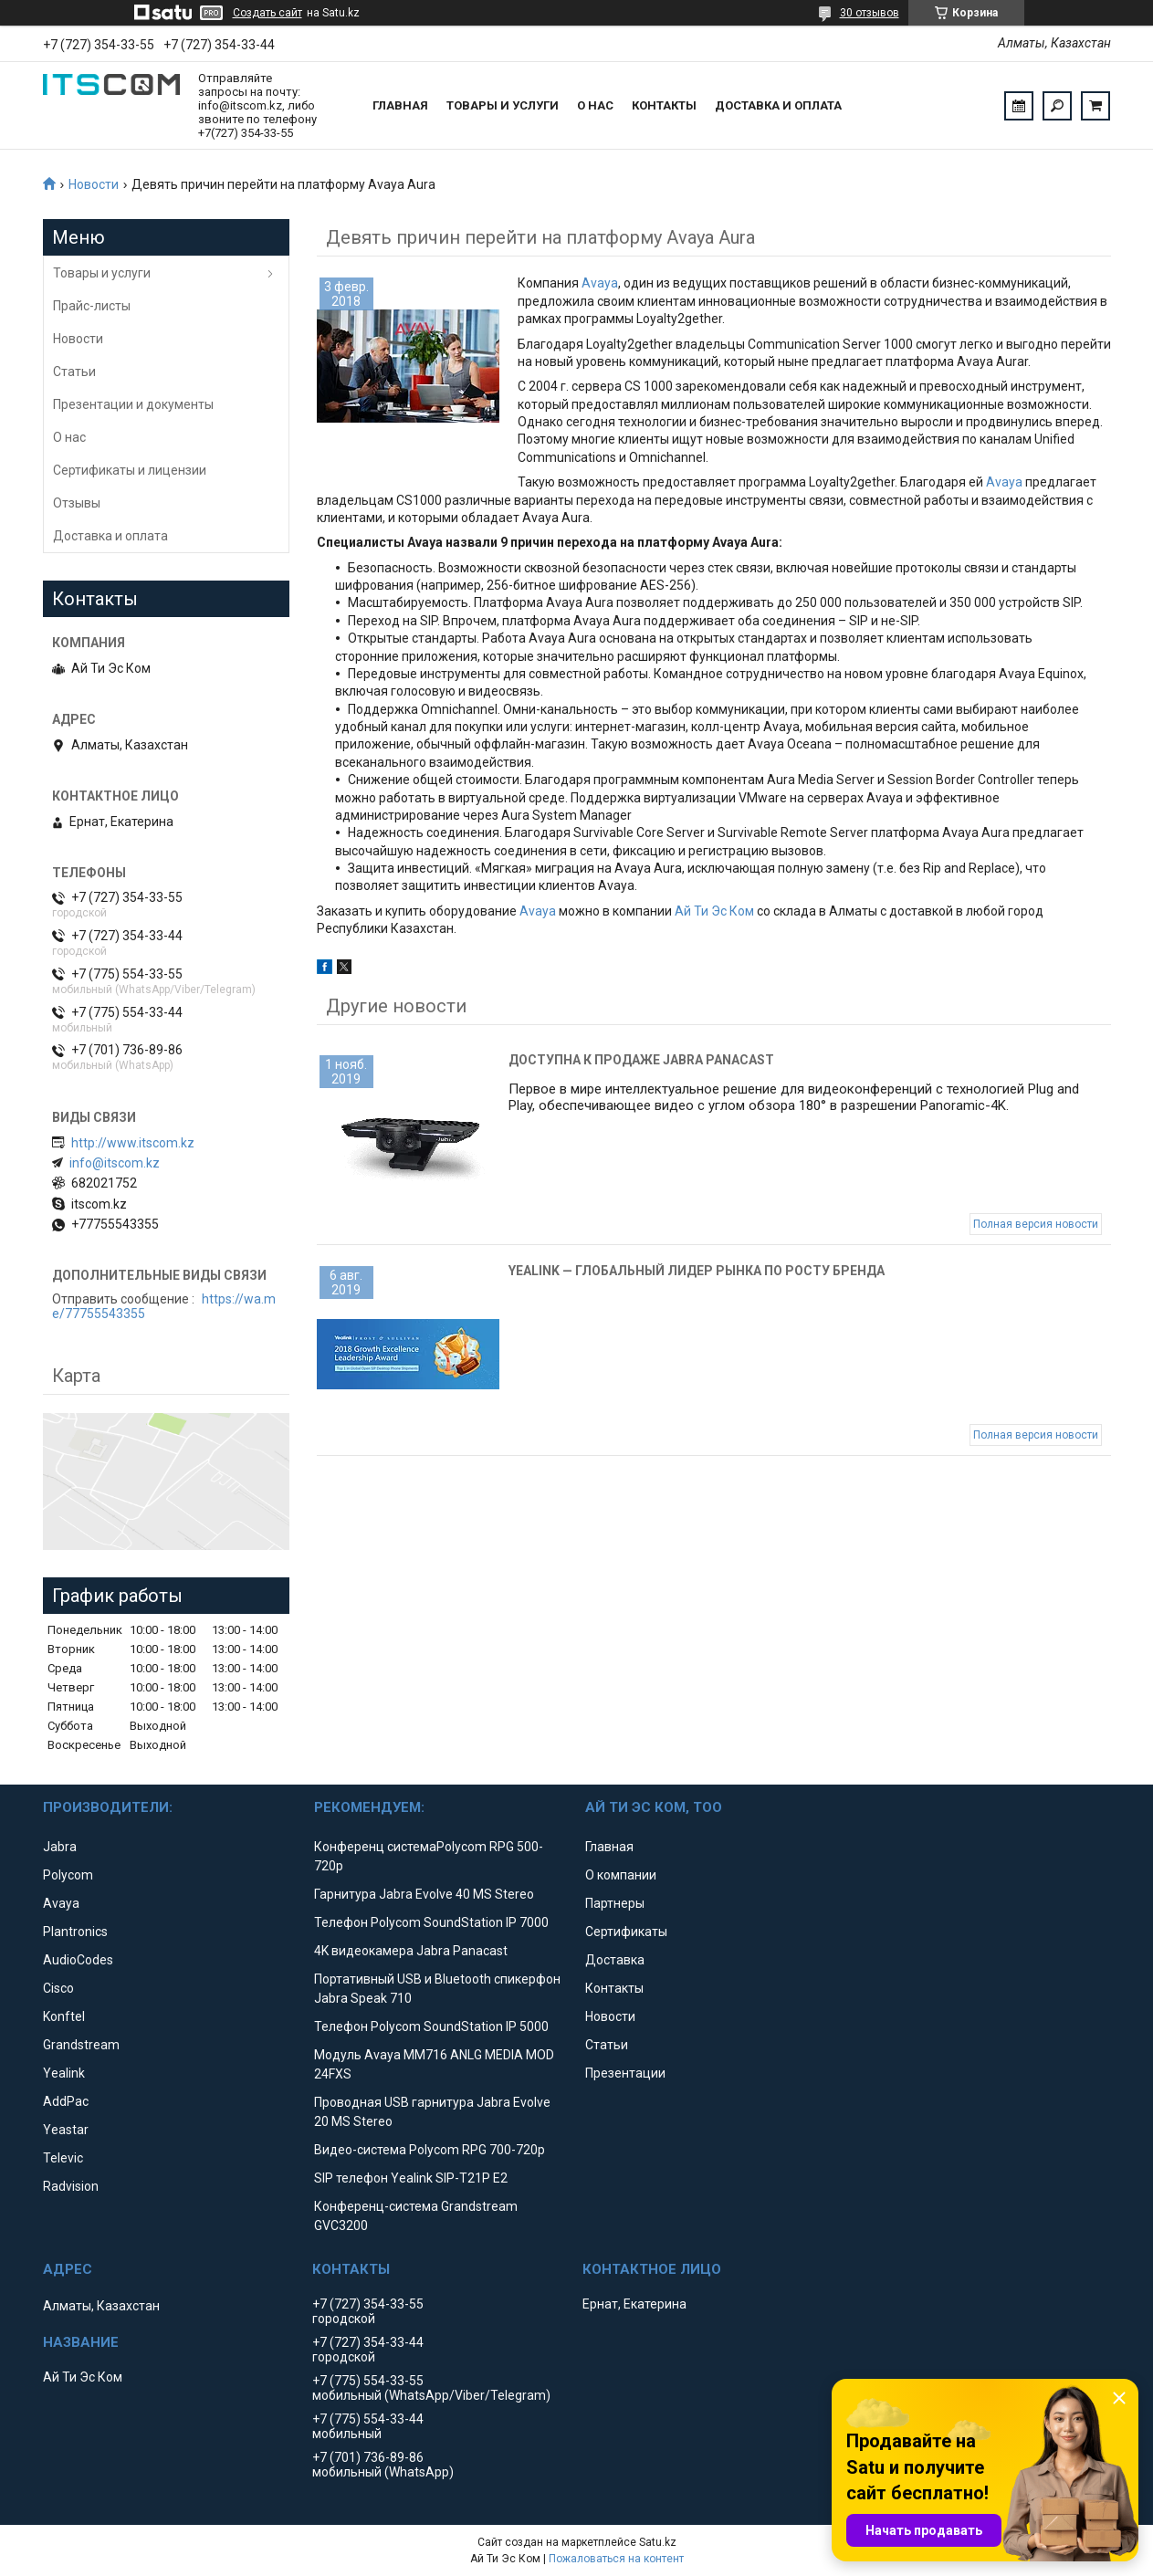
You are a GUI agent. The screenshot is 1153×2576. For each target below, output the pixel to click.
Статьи (74, 371)
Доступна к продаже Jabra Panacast (641, 1059)
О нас (595, 105)
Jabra (60, 1846)
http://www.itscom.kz (132, 1143)
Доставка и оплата (778, 105)
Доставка (615, 1960)
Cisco (58, 1988)
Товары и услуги (502, 105)
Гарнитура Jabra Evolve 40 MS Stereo (424, 1894)
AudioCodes (78, 1960)
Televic (63, 2158)
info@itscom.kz (114, 1163)
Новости (93, 184)
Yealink (64, 2073)
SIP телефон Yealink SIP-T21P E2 (411, 2178)
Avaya (600, 283)
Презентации (625, 2073)
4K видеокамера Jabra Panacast (411, 1950)
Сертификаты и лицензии (129, 470)
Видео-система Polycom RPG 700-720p (429, 2149)
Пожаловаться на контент (616, 2558)
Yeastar (66, 2129)
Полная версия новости (1035, 1224)
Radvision (71, 2186)
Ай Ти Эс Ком (714, 911)
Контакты (664, 105)
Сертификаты (626, 1931)
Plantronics (75, 1931)
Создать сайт (267, 12)
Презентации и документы (133, 404)
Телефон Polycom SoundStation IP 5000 (431, 2026)
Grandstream (81, 2044)
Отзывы (76, 503)
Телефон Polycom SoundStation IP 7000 (431, 1922)
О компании (620, 1875)
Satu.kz (657, 2542)
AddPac (66, 2101)
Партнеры (615, 1903)
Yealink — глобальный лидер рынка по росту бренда (696, 1270)
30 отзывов (869, 12)
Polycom (68, 1875)
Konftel (64, 2016)
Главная (400, 105)
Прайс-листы (92, 305)
